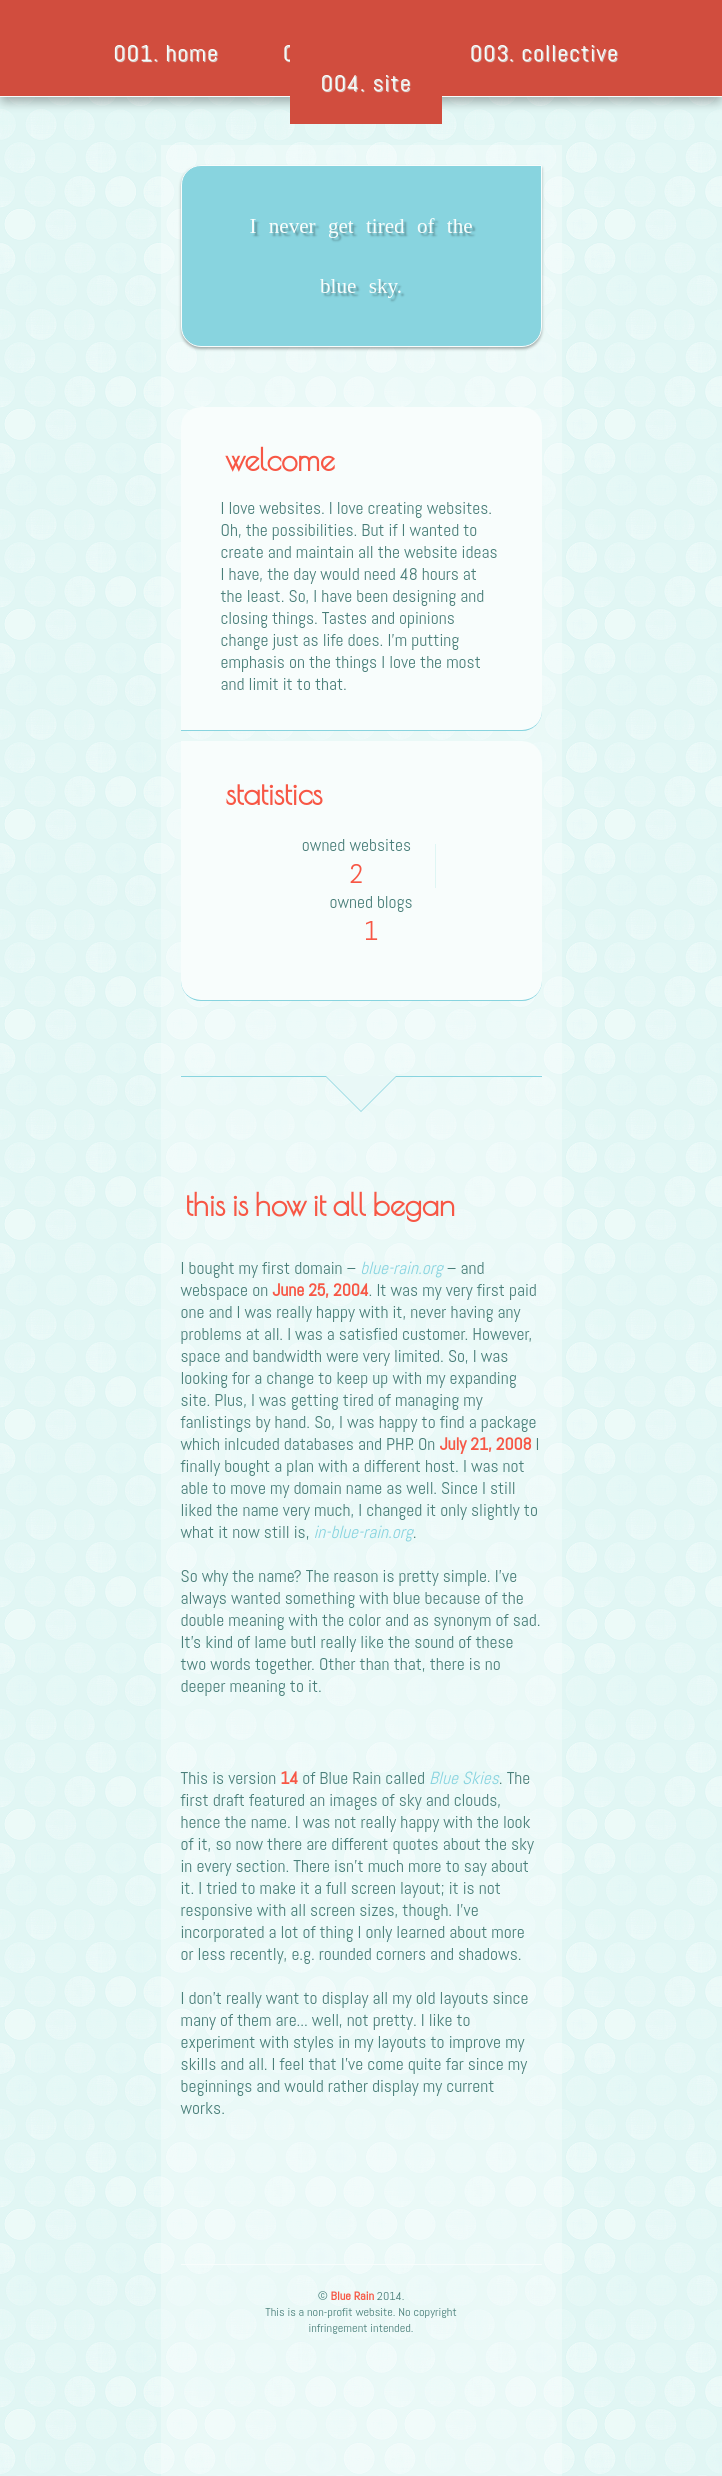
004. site (365, 83)
